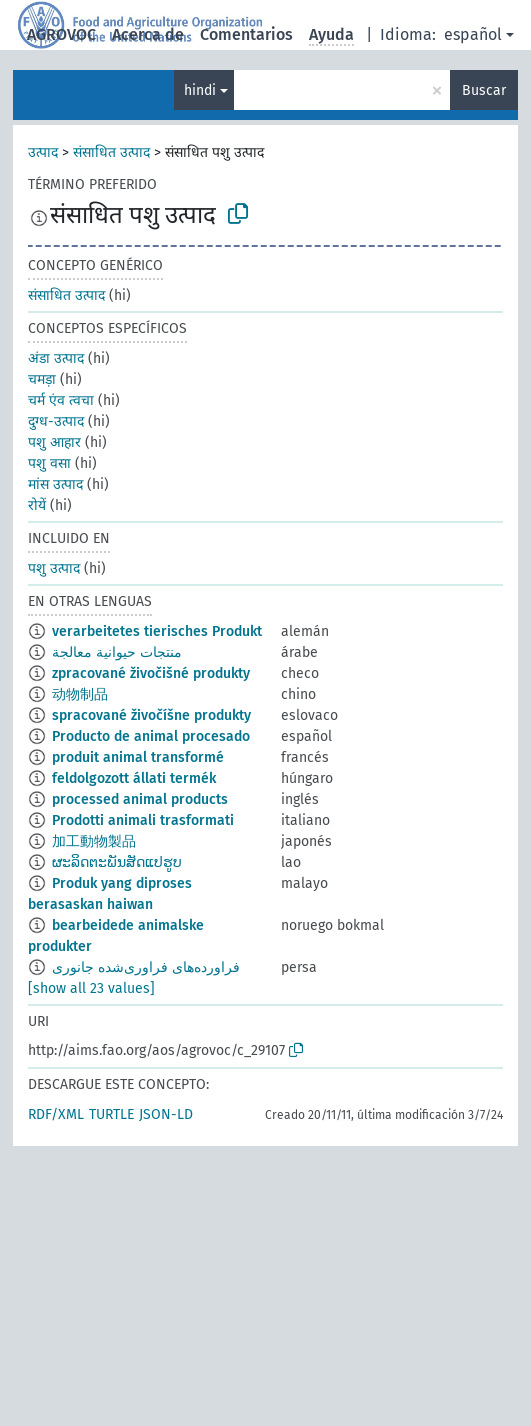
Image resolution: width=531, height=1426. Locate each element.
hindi (200, 90)
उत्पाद (43, 152)
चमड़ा (42, 379)
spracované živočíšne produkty (151, 715)
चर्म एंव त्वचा (61, 400)
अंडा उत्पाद (56, 358)
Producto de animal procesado (151, 736)
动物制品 (80, 694)
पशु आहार (54, 442)
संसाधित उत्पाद (111, 152)
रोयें (37, 505)
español (473, 34)
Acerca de (148, 34)
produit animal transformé (138, 757)
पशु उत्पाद (54, 568)
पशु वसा (49, 463)
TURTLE (111, 1114)
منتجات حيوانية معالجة (117, 652)
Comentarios (246, 34)
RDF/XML (56, 1114)
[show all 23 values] (91, 988)
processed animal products (140, 799)
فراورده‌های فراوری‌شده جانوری (146, 967)
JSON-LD (166, 1114)
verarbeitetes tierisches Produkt (157, 631)
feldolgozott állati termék (134, 778)
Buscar (484, 90)
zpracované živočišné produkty (151, 673)
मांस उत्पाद (55, 484)
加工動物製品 (94, 841)
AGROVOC (61, 34)
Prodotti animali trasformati (143, 820)
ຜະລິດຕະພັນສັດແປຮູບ (117, 862)
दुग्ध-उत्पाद (56, 421)
